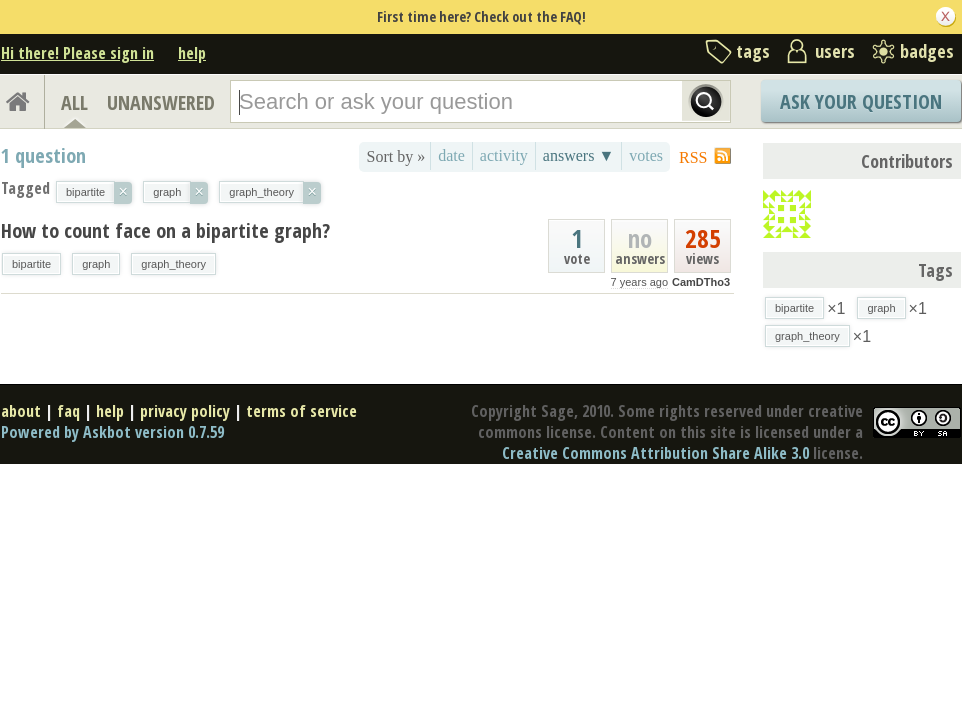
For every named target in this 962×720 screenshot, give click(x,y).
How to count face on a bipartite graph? (165, 230)
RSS (693, 157)
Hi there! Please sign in (77, 53)
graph (96, 264)
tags (753, 51)
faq (68, 411)
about (21, 411)
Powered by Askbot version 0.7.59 (112, 432)
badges (927, 51)
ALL (74, 102)
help (192, 53)
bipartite (31, 264)
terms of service (301, 411)
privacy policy (185, 411)
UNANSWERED (161, 102)
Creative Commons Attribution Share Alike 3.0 (655, 453)
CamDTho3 (701, 282)
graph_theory (173, 264)
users (835, 51)
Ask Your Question (861, 101)
